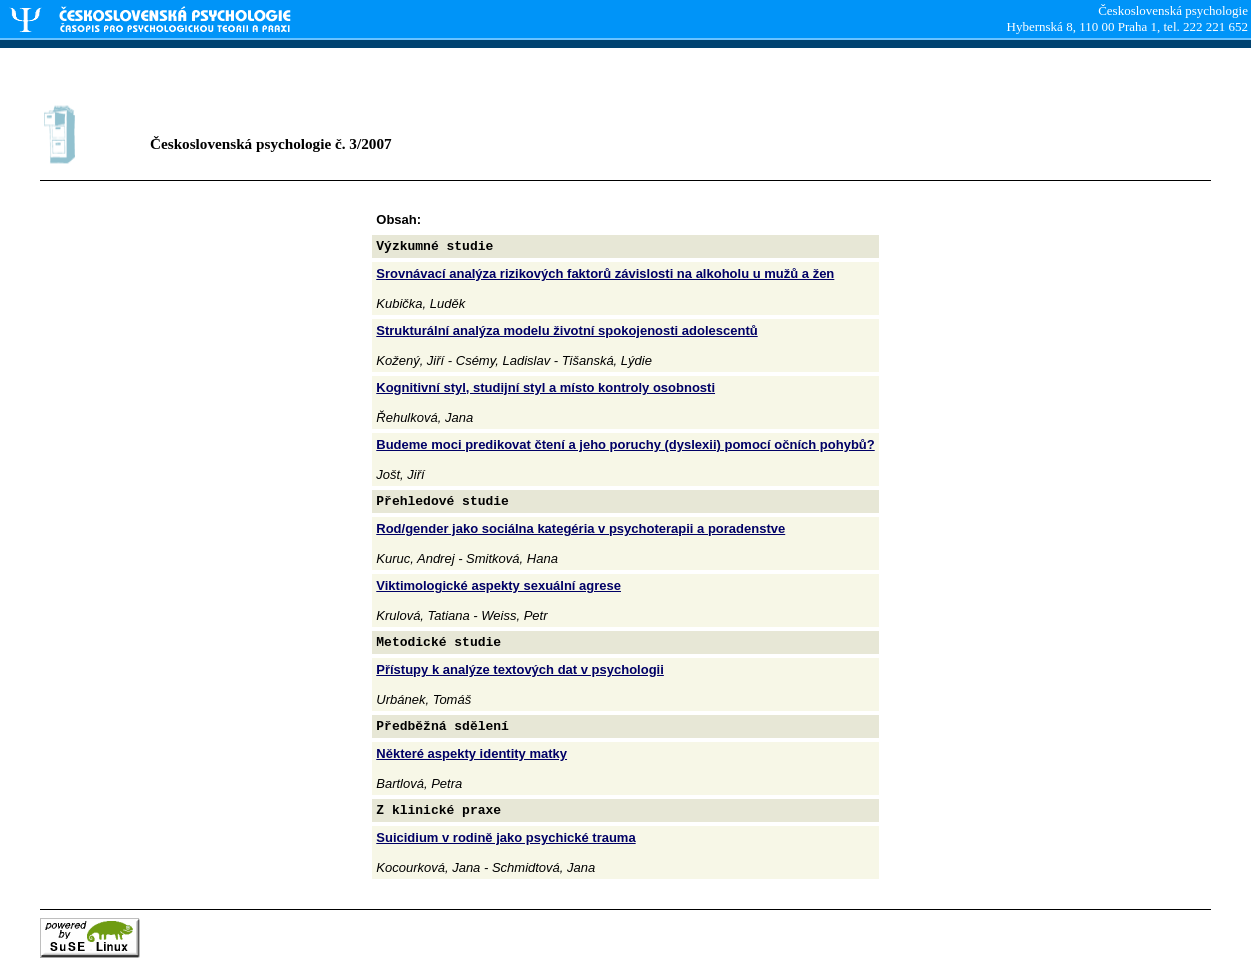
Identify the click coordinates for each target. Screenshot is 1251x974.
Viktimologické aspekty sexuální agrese (498, 585)
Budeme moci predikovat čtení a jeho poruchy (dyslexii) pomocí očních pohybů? (625, 444)
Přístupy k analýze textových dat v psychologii (520, 669)
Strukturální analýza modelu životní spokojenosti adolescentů (566, 330)
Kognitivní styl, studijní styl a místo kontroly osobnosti (545, 387)
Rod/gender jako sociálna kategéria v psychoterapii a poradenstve (580, 528)
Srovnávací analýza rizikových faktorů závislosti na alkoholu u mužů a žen (605, 273)
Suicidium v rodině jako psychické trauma (505, 837)
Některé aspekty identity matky (471, 753)
